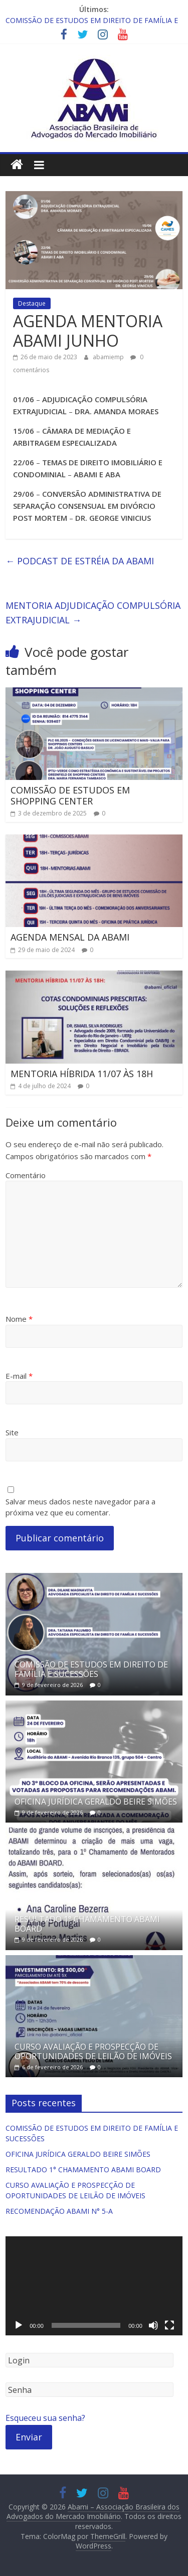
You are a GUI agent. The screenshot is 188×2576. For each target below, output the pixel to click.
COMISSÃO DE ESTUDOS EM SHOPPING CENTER (70, 795)
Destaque (32, 303)
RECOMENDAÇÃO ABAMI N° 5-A (59, 2211)
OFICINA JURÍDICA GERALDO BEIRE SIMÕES (96, 1801)
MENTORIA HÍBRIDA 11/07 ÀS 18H (82, 1074)
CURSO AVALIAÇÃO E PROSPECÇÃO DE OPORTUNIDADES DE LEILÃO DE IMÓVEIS (93, 2051)
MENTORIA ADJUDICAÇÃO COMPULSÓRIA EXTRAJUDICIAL (93, 612)
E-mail (19, 1376)
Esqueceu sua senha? (45, 2417)
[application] (94, 2285)
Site (12, 1432)
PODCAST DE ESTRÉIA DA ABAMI (80, 561)
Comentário (26, 1175)
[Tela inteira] (169, 2325)
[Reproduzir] (19, 2325)
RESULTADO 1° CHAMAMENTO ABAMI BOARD (87, 1924)
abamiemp (109, 357)
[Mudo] (153, 2325)
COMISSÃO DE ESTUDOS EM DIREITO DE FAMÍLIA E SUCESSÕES (91, 1669)
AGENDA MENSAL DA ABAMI (70, 937)
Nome (19, 1319)
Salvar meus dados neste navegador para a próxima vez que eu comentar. (80, 1507)
